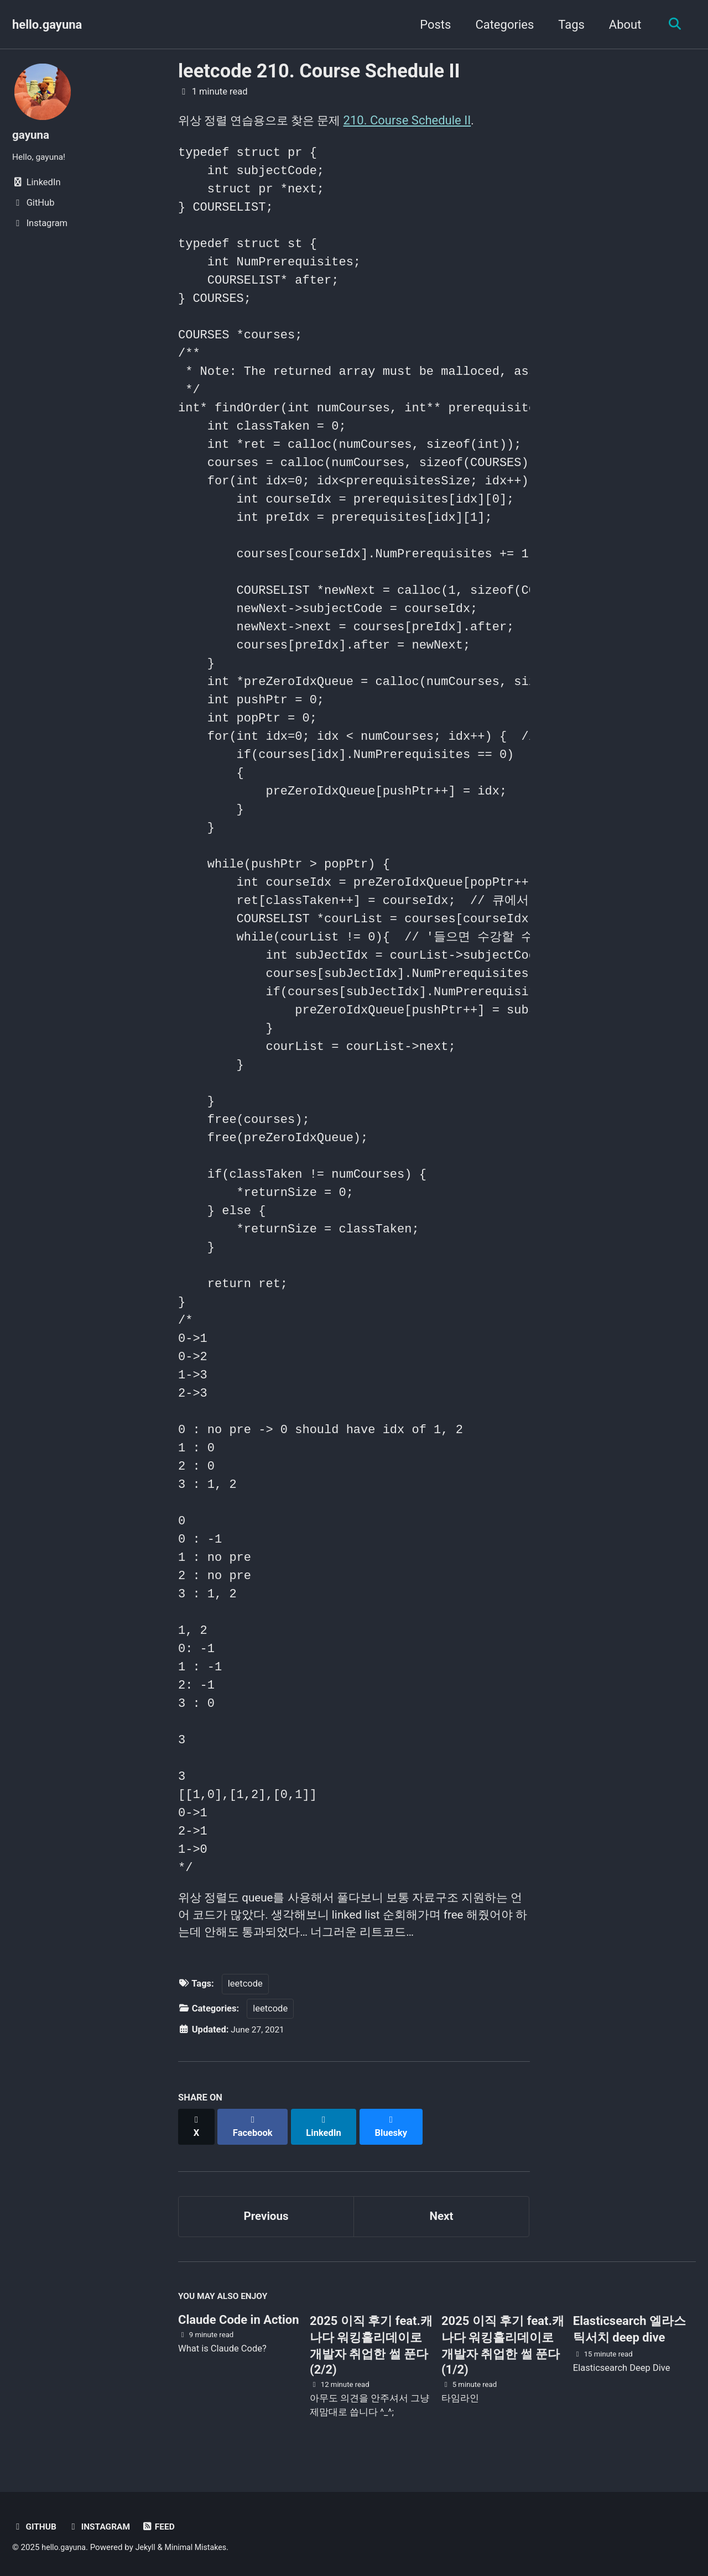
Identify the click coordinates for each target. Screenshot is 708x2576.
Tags (567, 25)
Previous (266, 2210)
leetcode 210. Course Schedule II (319, 71)
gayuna (32, 135)
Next (441, 2210)
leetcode (245, 1989)
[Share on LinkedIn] (327, 2125)
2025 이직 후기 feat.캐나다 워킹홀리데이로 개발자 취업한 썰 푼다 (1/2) (502, 2342)
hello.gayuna (47, 25)
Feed (164, 2524)
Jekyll (149, 2545)
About (621, 25)
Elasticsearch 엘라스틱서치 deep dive (629, 2326)
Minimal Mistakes (202, 2545)
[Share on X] (197, 2125)
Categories (500, 25)
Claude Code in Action (238, 2317)
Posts (431, 25)
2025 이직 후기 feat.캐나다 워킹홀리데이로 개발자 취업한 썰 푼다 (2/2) (371, 2342)
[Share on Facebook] (255, 2125)
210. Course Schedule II (415, 120)
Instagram (103, 2524)
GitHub (35, 2524)
